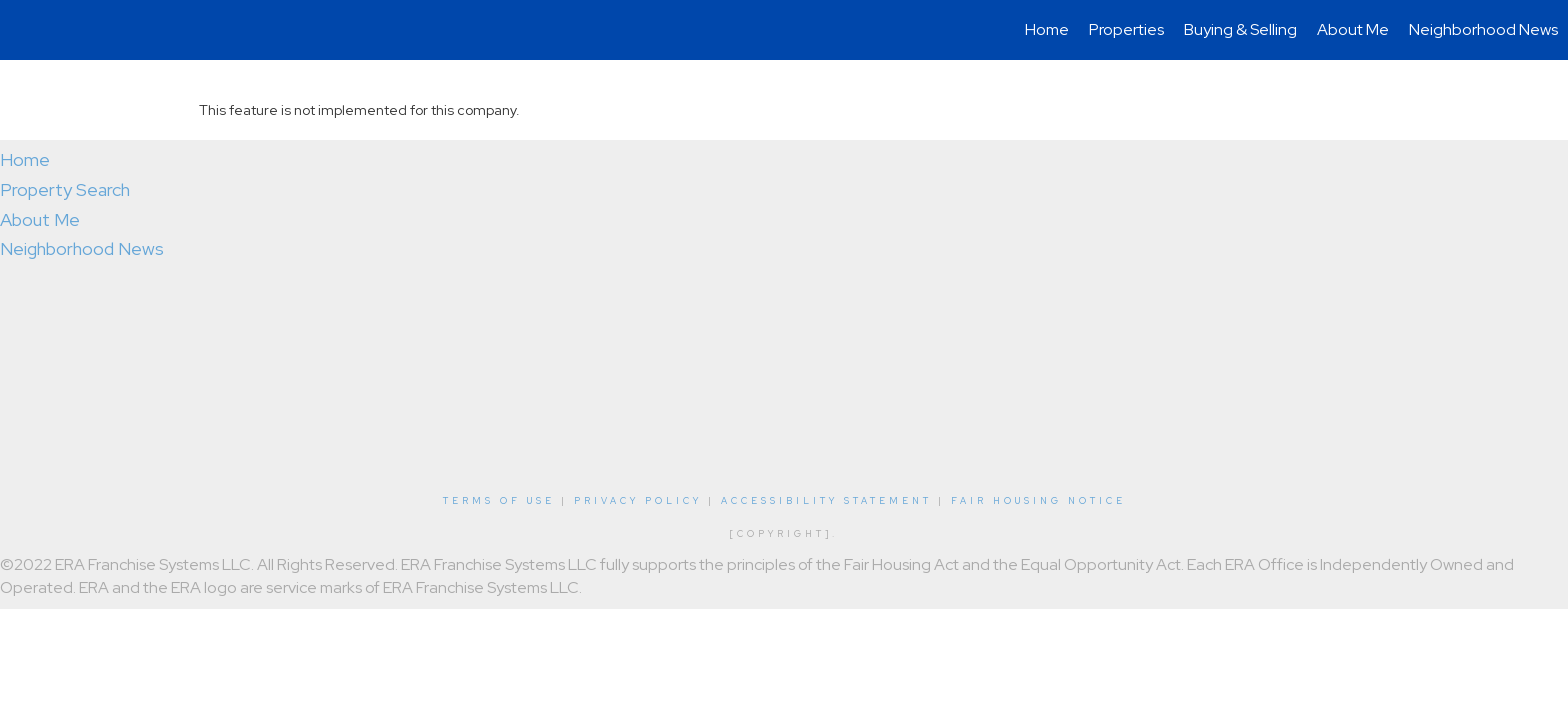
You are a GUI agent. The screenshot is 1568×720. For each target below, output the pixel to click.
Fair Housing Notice (1038, 501)
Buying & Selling (1240, 29)
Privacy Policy (638, 501)
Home (1047, 29)
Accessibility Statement (826, 501)
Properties (1126, 29)
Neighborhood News (1483, 29)
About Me (1353, 29)
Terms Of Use (499, 501)
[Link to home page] (25, 30)
